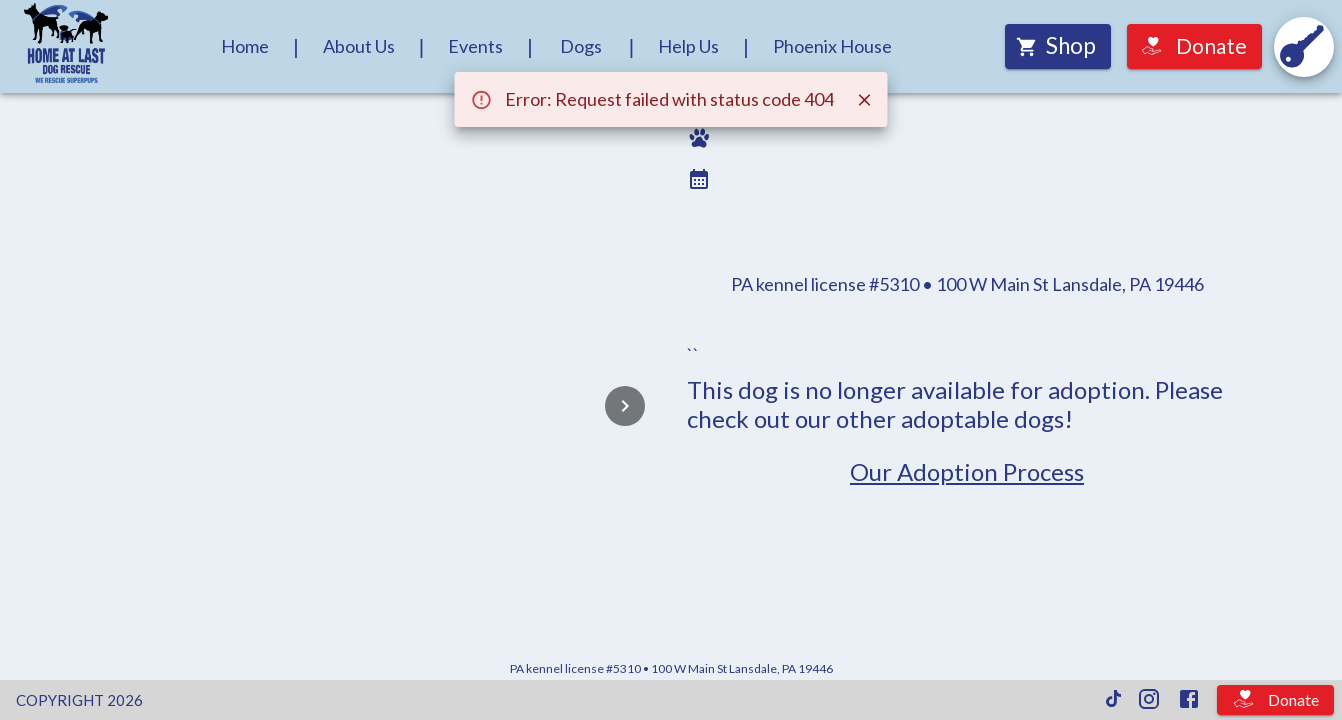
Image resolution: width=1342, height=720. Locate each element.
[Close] (865, 100)
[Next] (625, 406)
